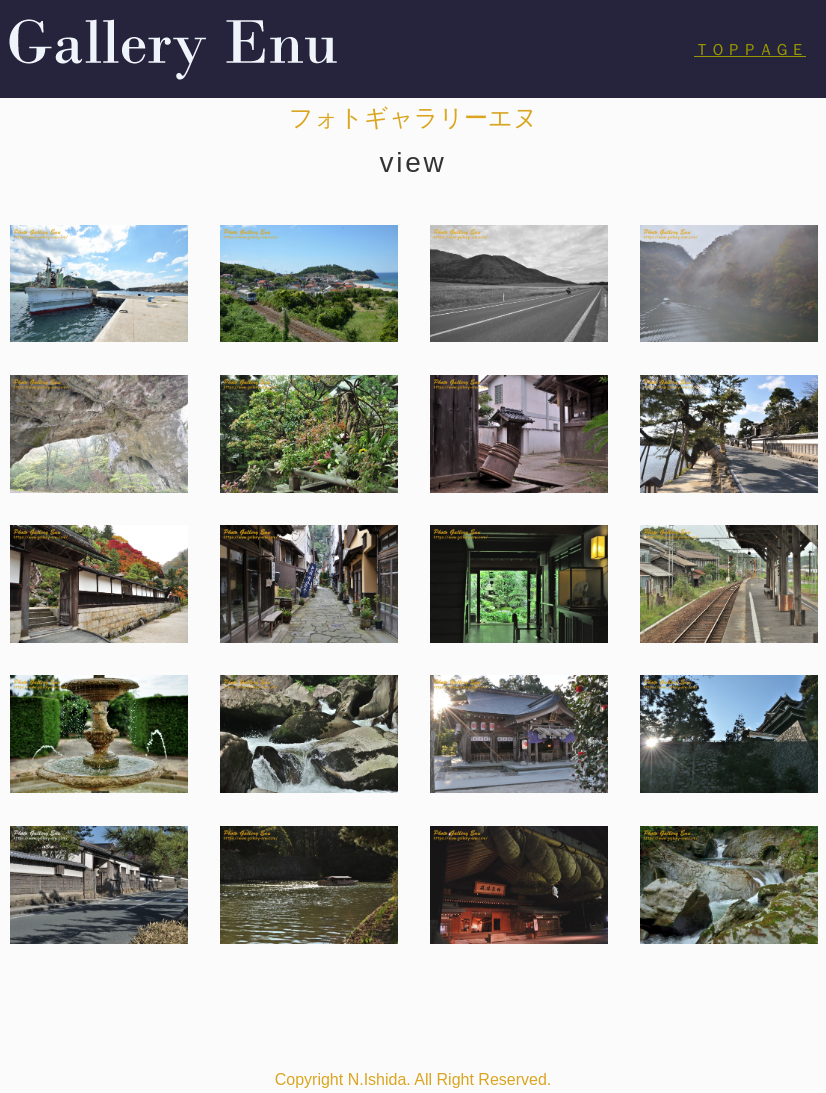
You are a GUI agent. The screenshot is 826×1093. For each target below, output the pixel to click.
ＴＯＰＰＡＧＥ (750, 49)
